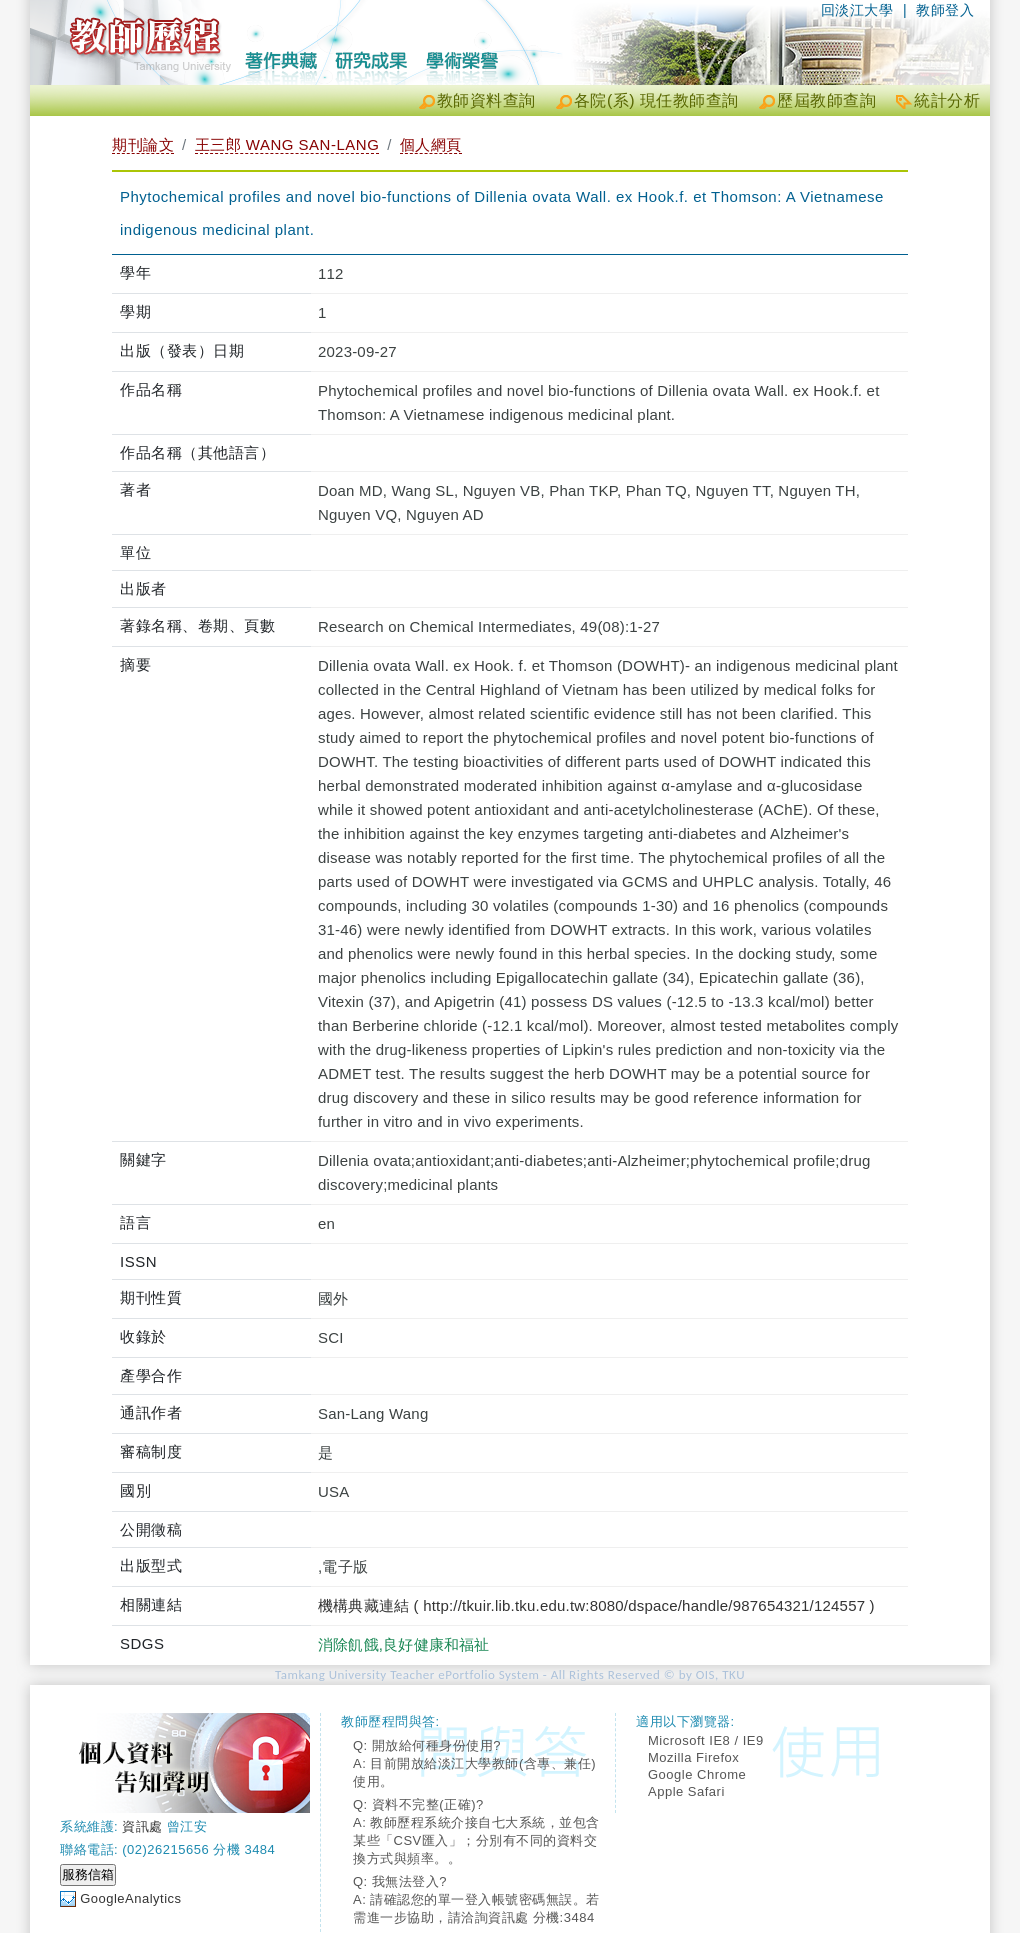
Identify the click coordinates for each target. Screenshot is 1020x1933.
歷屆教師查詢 (826, 100)
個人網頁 (431, 144)
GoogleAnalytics (130, 1898)
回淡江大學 (857, 10)
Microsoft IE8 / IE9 (706, 1740)
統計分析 (947, 100)
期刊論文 (143, 144)
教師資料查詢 (486, 100)
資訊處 (142, 1826)
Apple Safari (686, 1791)
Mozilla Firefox (693, 1757)
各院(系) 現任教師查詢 (656, 100)
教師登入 (945, 10)
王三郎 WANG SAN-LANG (287, 144)
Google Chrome (697, 1774)
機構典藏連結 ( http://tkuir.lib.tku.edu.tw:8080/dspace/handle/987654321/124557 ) (596, 1605)
